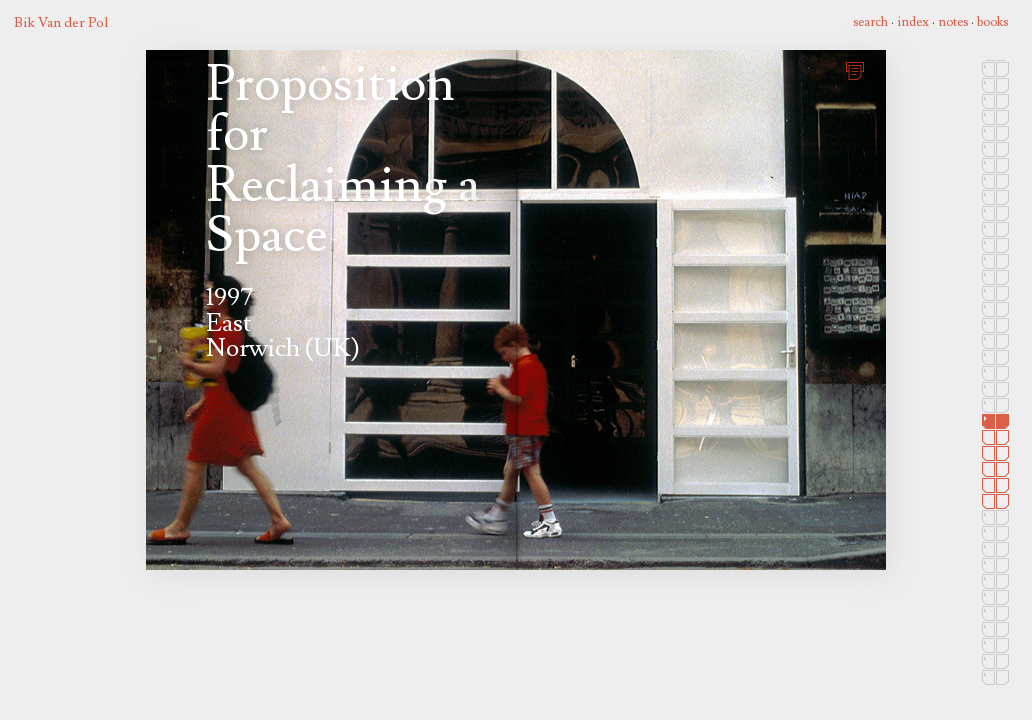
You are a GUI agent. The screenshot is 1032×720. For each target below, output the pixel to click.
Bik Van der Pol (61, 22)
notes (953, 22)
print (858, 68)
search (870, 22)
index (913, 22)
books (992, 22)
